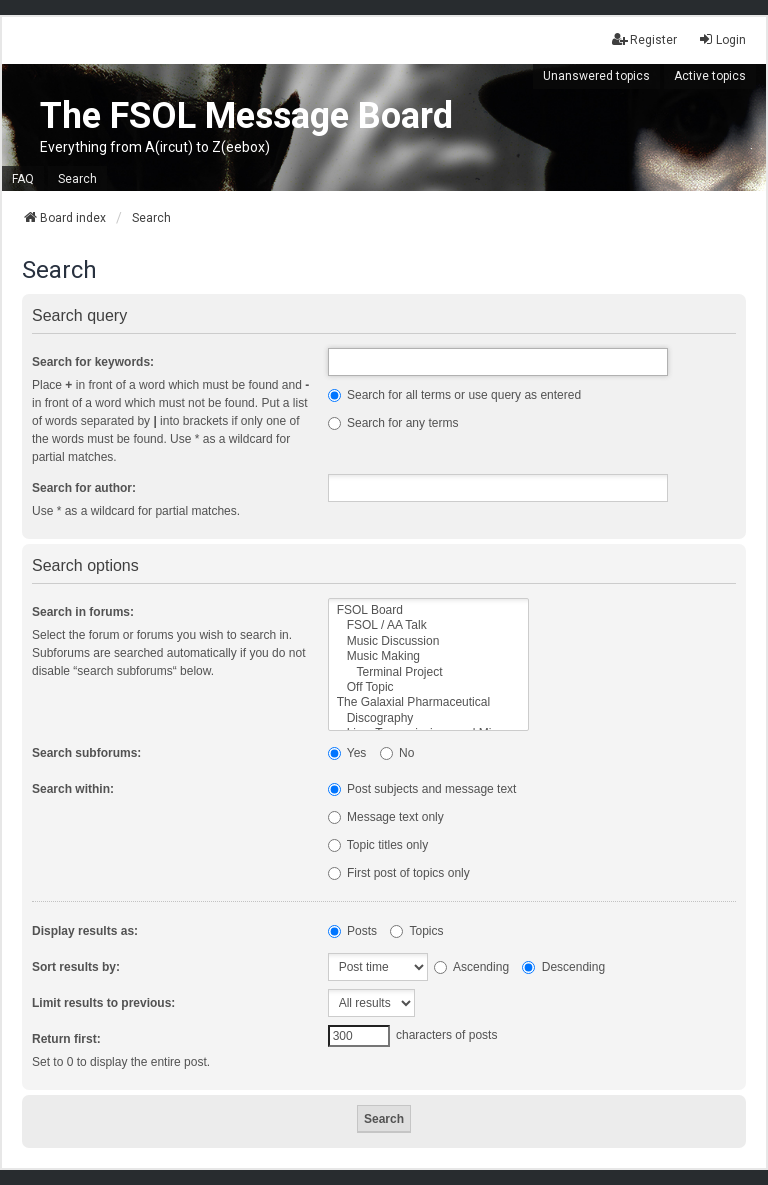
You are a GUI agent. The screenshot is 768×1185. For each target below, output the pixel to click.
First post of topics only (399, 873)
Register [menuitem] (644, 39)
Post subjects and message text (422, 789)
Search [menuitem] (77, 179)
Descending (563, 967)
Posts (352, 931)
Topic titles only (378, 845)
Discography (428, 718)
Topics (416, 931)
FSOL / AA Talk (428, 625)
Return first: (66, 1039)
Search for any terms (393, 423)
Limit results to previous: (103, 1003)
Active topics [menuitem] (710, 76)
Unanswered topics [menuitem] (596, 76)
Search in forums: (83, 612)
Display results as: (85, 931)
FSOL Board (428, 610)
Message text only (386, 817)
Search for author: (84, 488)
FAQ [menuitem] (23, 179)
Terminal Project (428, 672)
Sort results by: (76, 967)
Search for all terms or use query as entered (454, 395)
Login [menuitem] (722, 39)
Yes (347, 753)
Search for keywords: (93, 362)
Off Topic (428, 687)
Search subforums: (86, 753)
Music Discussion (428, 641)
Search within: (73, 789)
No (397, 753)
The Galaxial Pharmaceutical (428, 702)
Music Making (428, 656)
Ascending (471, 967)
